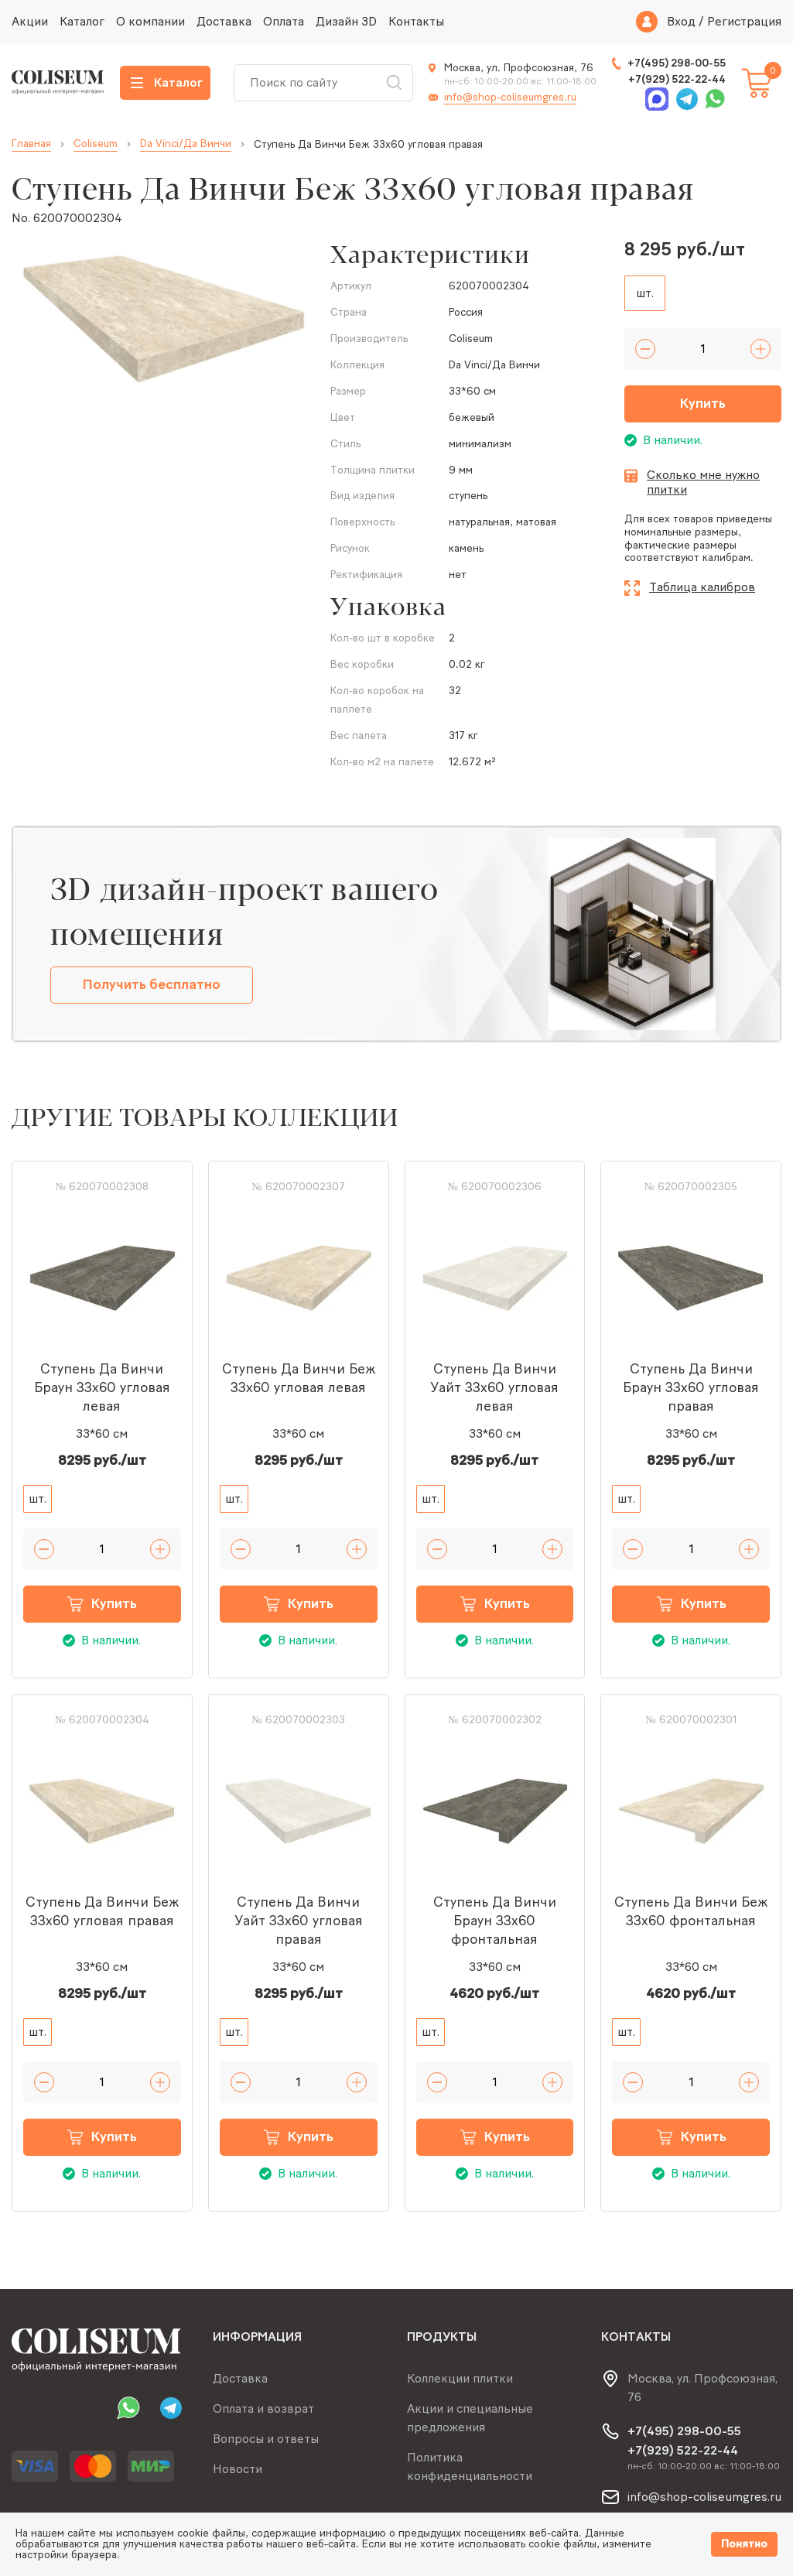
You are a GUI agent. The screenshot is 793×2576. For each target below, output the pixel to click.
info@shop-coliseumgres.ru (510, 97)
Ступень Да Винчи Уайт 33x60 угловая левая (494, 1387)
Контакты (416, 21)
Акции (30, 21)
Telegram (687, 99)
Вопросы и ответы (266, 2438)
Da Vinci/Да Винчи (185, 144)
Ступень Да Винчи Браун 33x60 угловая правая (691, 1387)
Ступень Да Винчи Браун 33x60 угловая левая (102, 1387)
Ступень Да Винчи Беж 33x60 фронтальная (690, 1911)
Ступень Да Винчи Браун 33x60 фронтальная (494, 1921)
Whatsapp (715, 99)
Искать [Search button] (394, 83)
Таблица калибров (702, 587)
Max (656, 99)
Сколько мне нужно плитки (703, 482)
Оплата (283, 21)
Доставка (224, 21)
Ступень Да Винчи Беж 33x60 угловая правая (102, 1911)
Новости (237, 2468)
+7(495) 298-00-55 (676, 63)
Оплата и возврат (263, 2408)
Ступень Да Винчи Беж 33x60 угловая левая (298, 1378)
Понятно (744, 2543)
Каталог (82, 21)
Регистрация (744, 22)
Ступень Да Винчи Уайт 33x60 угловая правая (298, 1921)
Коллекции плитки (460, 2378)
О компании (150, 21)
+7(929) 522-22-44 (677, 79)
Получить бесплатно (151, 984)
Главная (31, 144)
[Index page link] (58, 82)
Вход (681, 22)
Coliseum (95, 144)
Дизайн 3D (346, 21)
